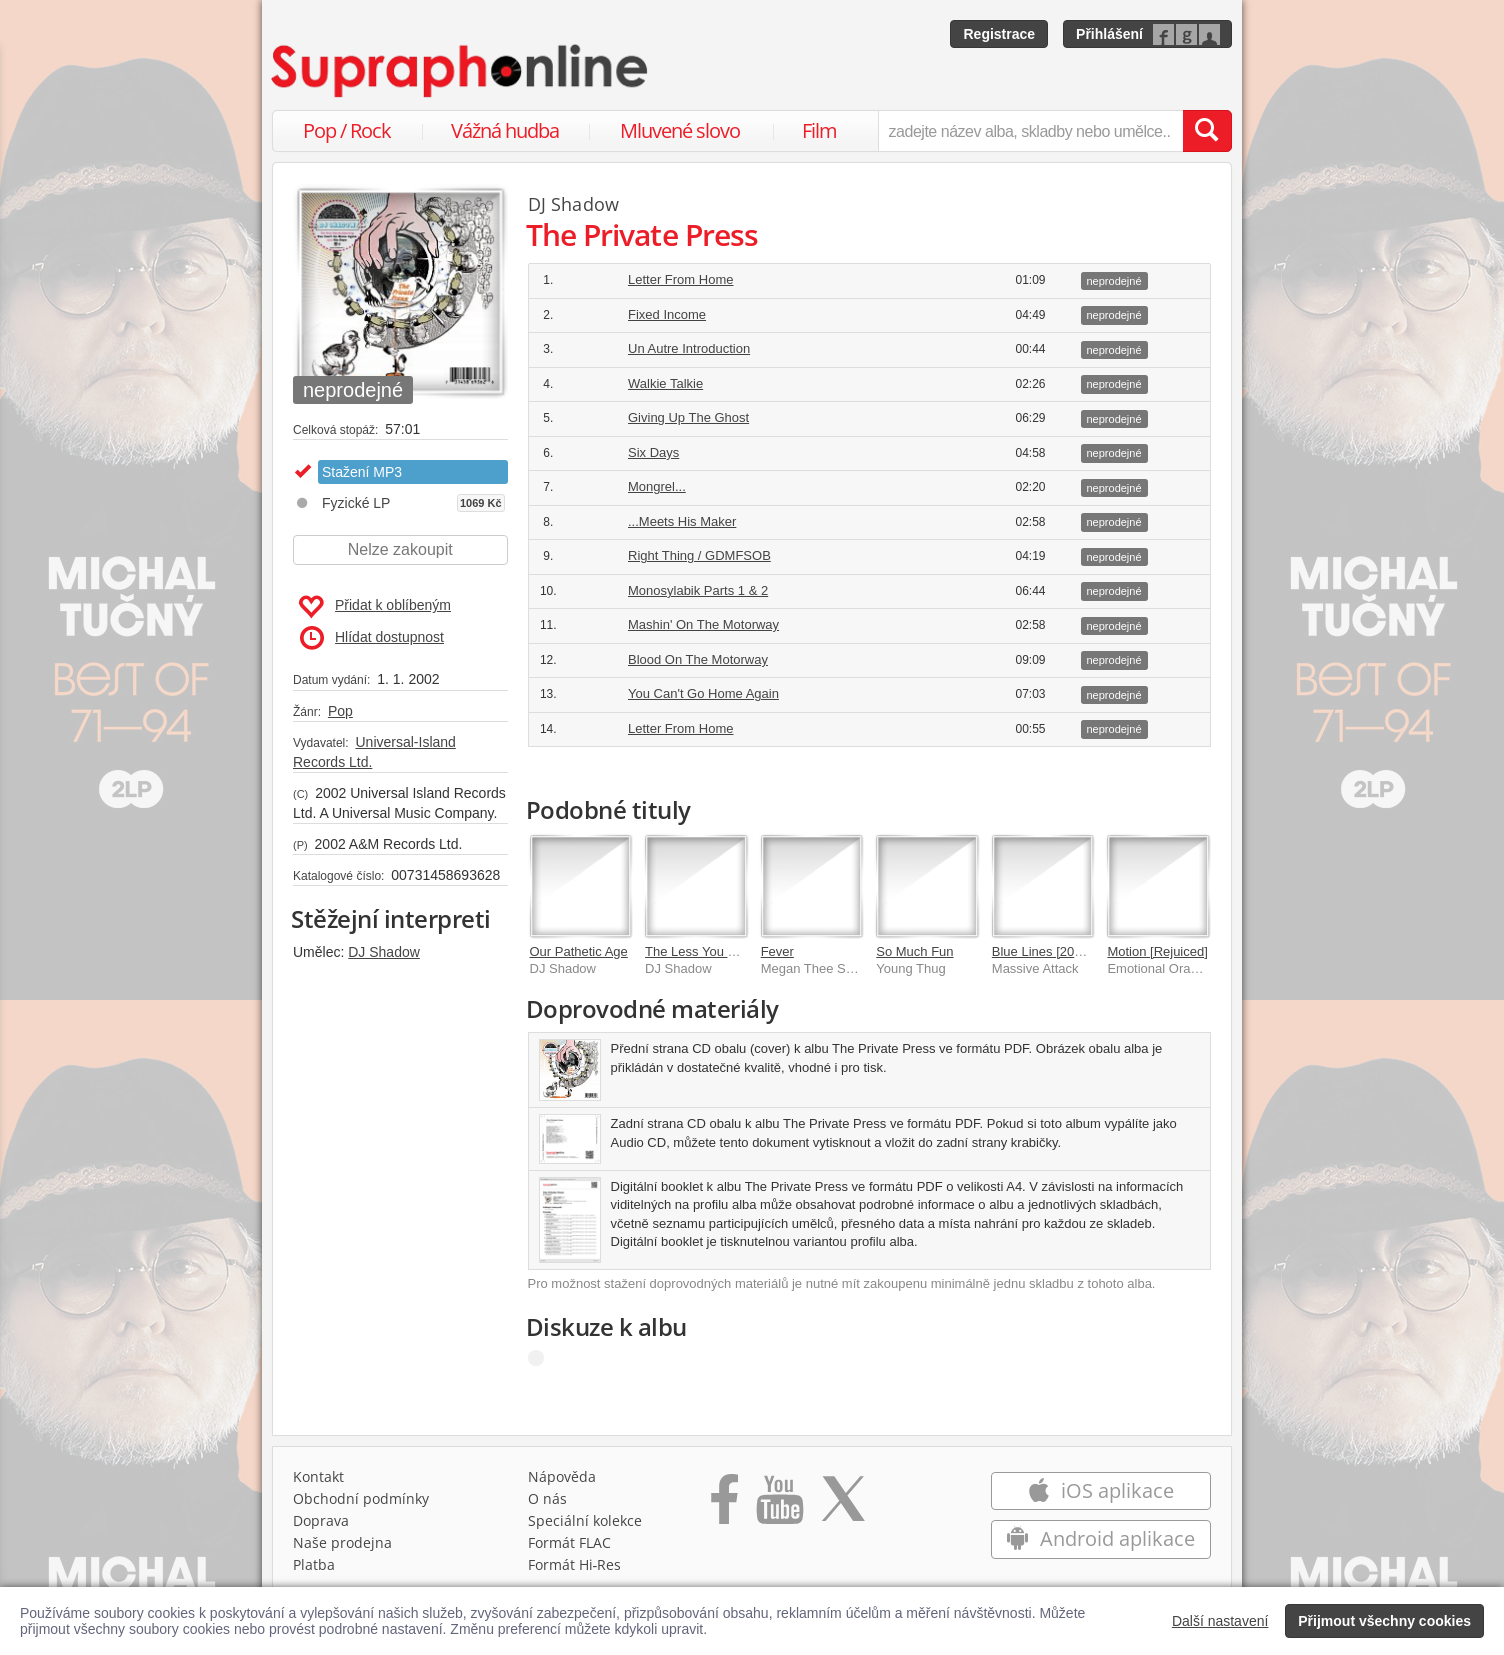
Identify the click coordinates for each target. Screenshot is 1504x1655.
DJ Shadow (384, 952)
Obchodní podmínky (361, 1498)
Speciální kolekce (585, 1520)
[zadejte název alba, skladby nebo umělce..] (1030, 131)
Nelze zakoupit (400, 549)
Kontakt (318, 1476)
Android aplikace (1100, 1538)
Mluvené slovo (680, 130)
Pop (340, 711)
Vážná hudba (505, 130)
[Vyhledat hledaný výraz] (1207, 131)
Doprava (321, 1520)
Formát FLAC (569, 1542)
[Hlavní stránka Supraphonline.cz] (461, 71)
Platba (314, 1564)
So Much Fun (914, 951)
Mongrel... (657, 486)
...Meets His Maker (682, 521)
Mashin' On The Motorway (703, 624)
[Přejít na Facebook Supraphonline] (724, 1506)
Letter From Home (680, 279)
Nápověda (562, 1476)
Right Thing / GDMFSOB (699, 555)
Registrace (999, 34)
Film (819, 130)
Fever (777, 951)
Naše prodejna (342, 1542)
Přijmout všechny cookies (1384, 1621)
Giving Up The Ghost (688, 417)
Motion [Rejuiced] (1157, 951)
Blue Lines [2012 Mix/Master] (1076, 951)
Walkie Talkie (665, 383)
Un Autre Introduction (689, 348)
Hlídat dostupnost (372, 638)
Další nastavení (1220, 1621)
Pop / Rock (347, 130)
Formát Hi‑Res (575, 1564)
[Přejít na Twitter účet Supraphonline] (843, 1506)
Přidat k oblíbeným (374, 607)
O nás (547, 1498)
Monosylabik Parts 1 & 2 (698, 590)
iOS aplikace (1100, 1490)
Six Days (653, 452)
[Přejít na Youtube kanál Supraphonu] (779, 1506)
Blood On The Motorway (698, 659)
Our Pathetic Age (579, 951)
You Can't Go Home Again (703, 693)
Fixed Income (667, 314)
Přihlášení (1109, 34)
